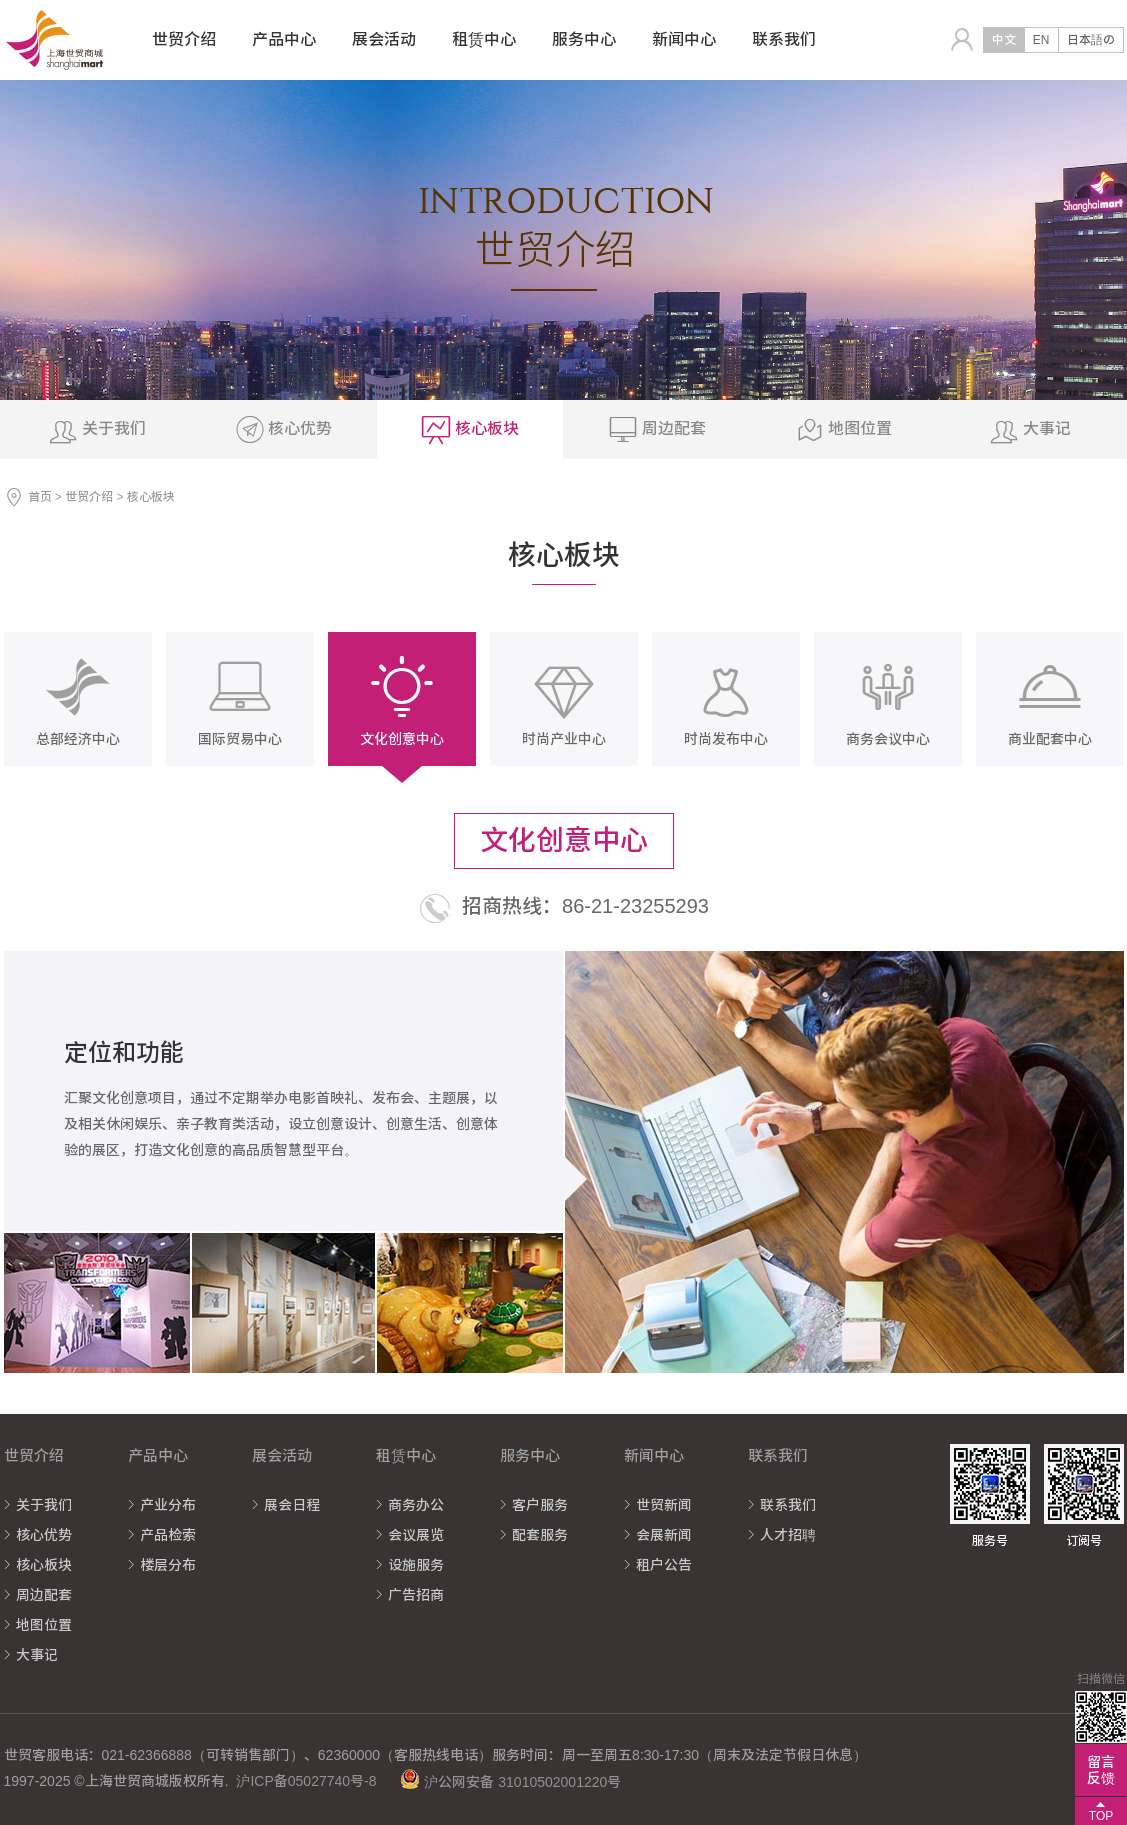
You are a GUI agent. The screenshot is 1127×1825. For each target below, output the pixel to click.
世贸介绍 (89, 497)
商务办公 (416, 1505)
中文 (1004, 40)
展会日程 (292, 1505)
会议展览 (416, 1535)
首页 (40, 497)
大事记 (37, 1655)
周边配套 (44, 1595)
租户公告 (664, 1565)
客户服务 (540, 1505)
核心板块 (44, 1565)
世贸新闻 (664, 1505)
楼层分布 (168, 1565)
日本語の (1091, 40)
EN (1041, 40)
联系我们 (788, 1505)
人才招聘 (788, 1535)
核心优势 (44, 1535)
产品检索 (168, 1535)
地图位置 (44, 1625)
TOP (1101, 1816)
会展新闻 (664, 1535)
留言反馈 (1101, 1770)
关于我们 (44, 1505)
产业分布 (168, 1505)
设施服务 (416, 1565)
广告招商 (416, 1595)
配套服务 (540, 1535)
